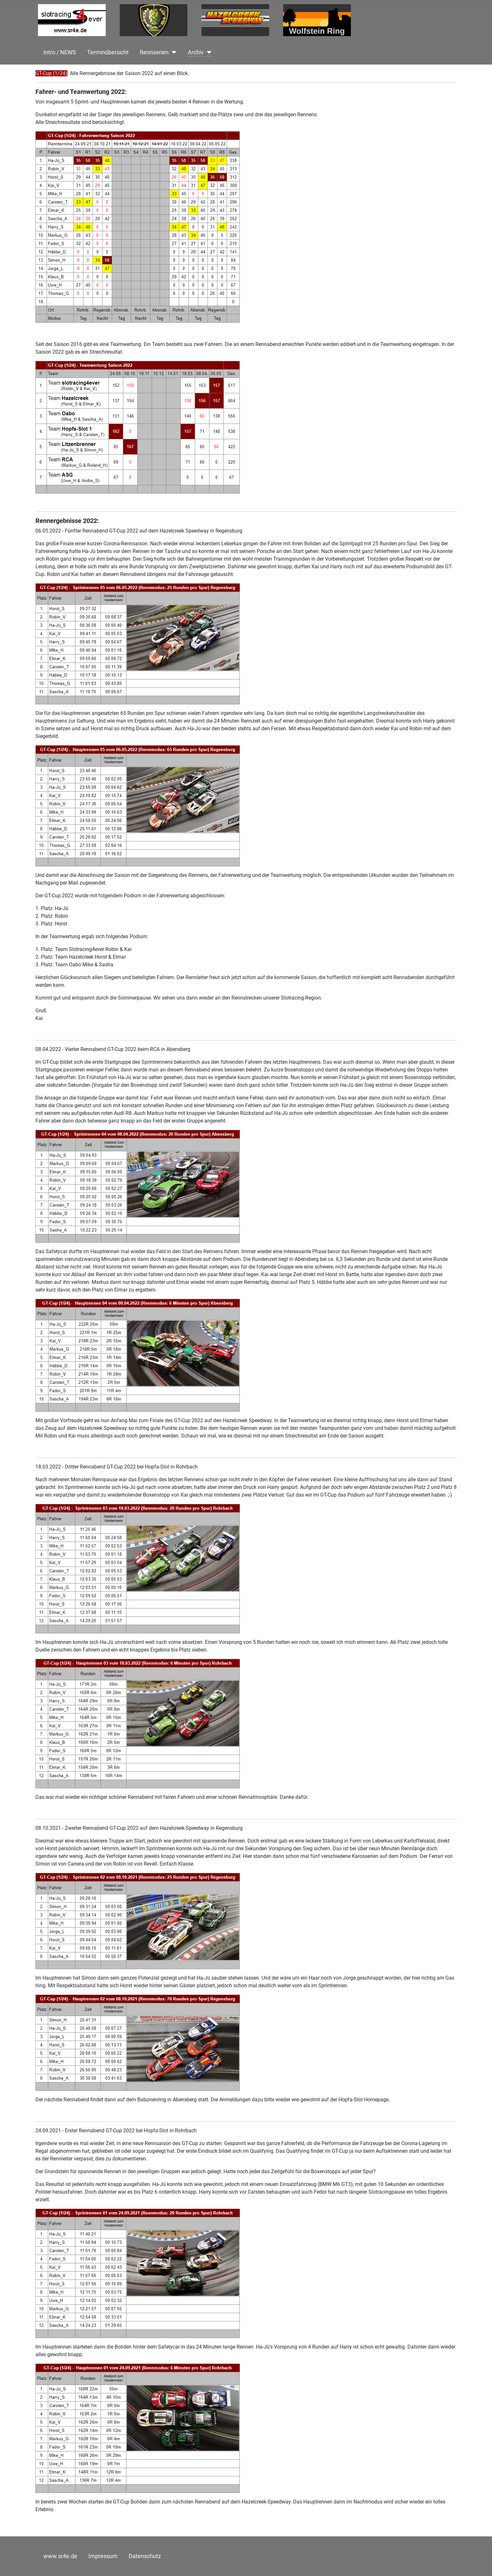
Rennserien (154, 52)
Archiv (196, 52)
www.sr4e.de (60, 2556)
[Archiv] (208, 52)
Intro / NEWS (59, 52)
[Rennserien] (173, 52)
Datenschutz (145, 2556)
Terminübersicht (108, 52)
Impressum (102, 2556)
